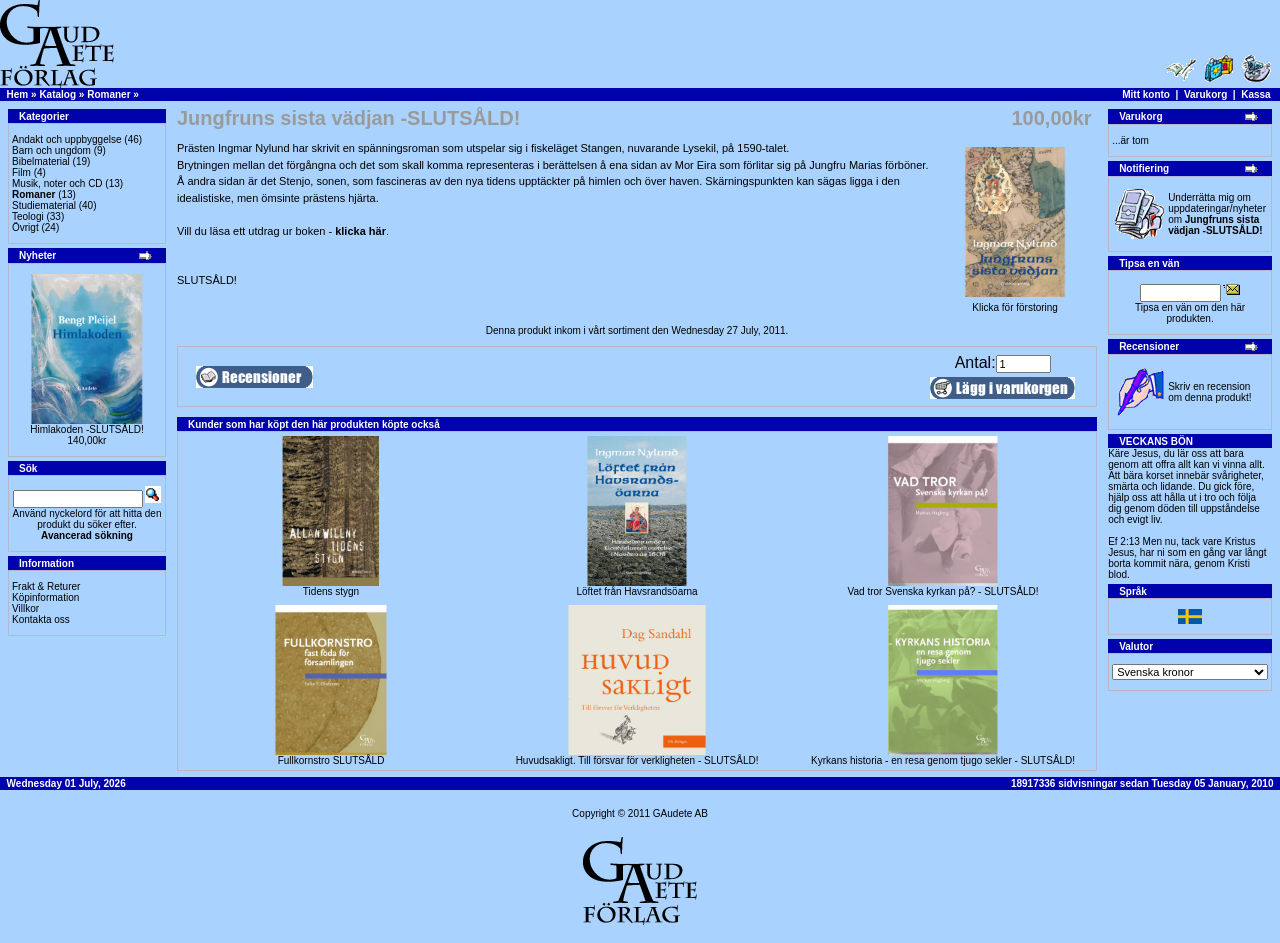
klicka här (360, 231)
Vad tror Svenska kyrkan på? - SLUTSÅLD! (943, 591)
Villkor (25, 608)
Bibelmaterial (41, 161)
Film (21, 172)
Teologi (28, 216)
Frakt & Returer (46, 586)
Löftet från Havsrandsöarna (636, 591)
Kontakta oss (41, 619)
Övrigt (25, 227)
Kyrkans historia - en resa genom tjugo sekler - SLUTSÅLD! (943, 760)
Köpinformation (45, 597)
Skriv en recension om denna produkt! (1209, 392)
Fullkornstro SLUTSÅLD (331, 760)
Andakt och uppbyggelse (67, 139)
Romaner (108, 94)
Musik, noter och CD (57, 183)
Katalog (57, 94)
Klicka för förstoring (1015, 303)
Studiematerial (44, 205)
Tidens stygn (331, 591)
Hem (18, 94)
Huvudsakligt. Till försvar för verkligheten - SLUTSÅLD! (637, 760)
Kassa (1255, 94)
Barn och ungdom (51, 150)
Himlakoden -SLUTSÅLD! (86, 429)
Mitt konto (1146, 94)
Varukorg (1205, 94)
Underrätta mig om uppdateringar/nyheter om (1217, 214)
